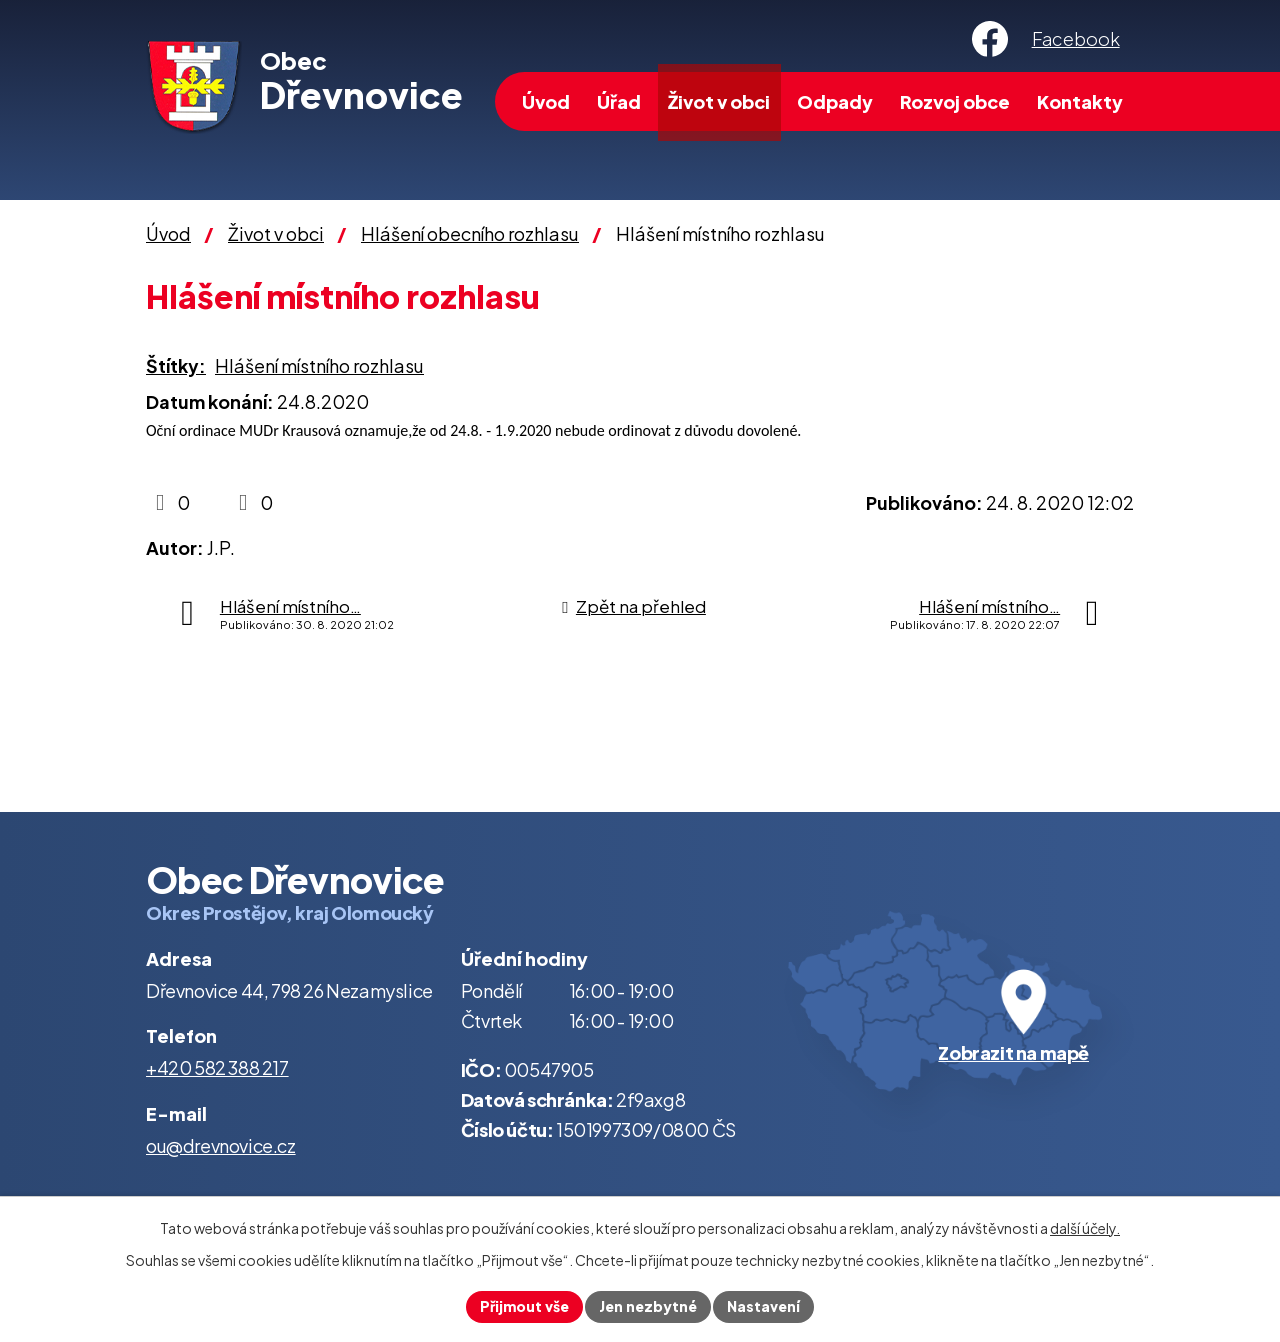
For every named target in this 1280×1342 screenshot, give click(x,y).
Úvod (546, 101)
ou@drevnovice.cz (221, 1145)
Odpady (835, 101)
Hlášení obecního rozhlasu (470, 233)
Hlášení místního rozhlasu (319, 365)
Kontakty (1080, 101)
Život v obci (719, 101)
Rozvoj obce (955, 101)
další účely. (1085, 1228)
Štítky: (176, 365)
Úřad (619, 101)
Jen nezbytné (648, 1306)
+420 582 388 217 (217, 1067)
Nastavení (763, 1306)
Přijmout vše (524, 1306)
